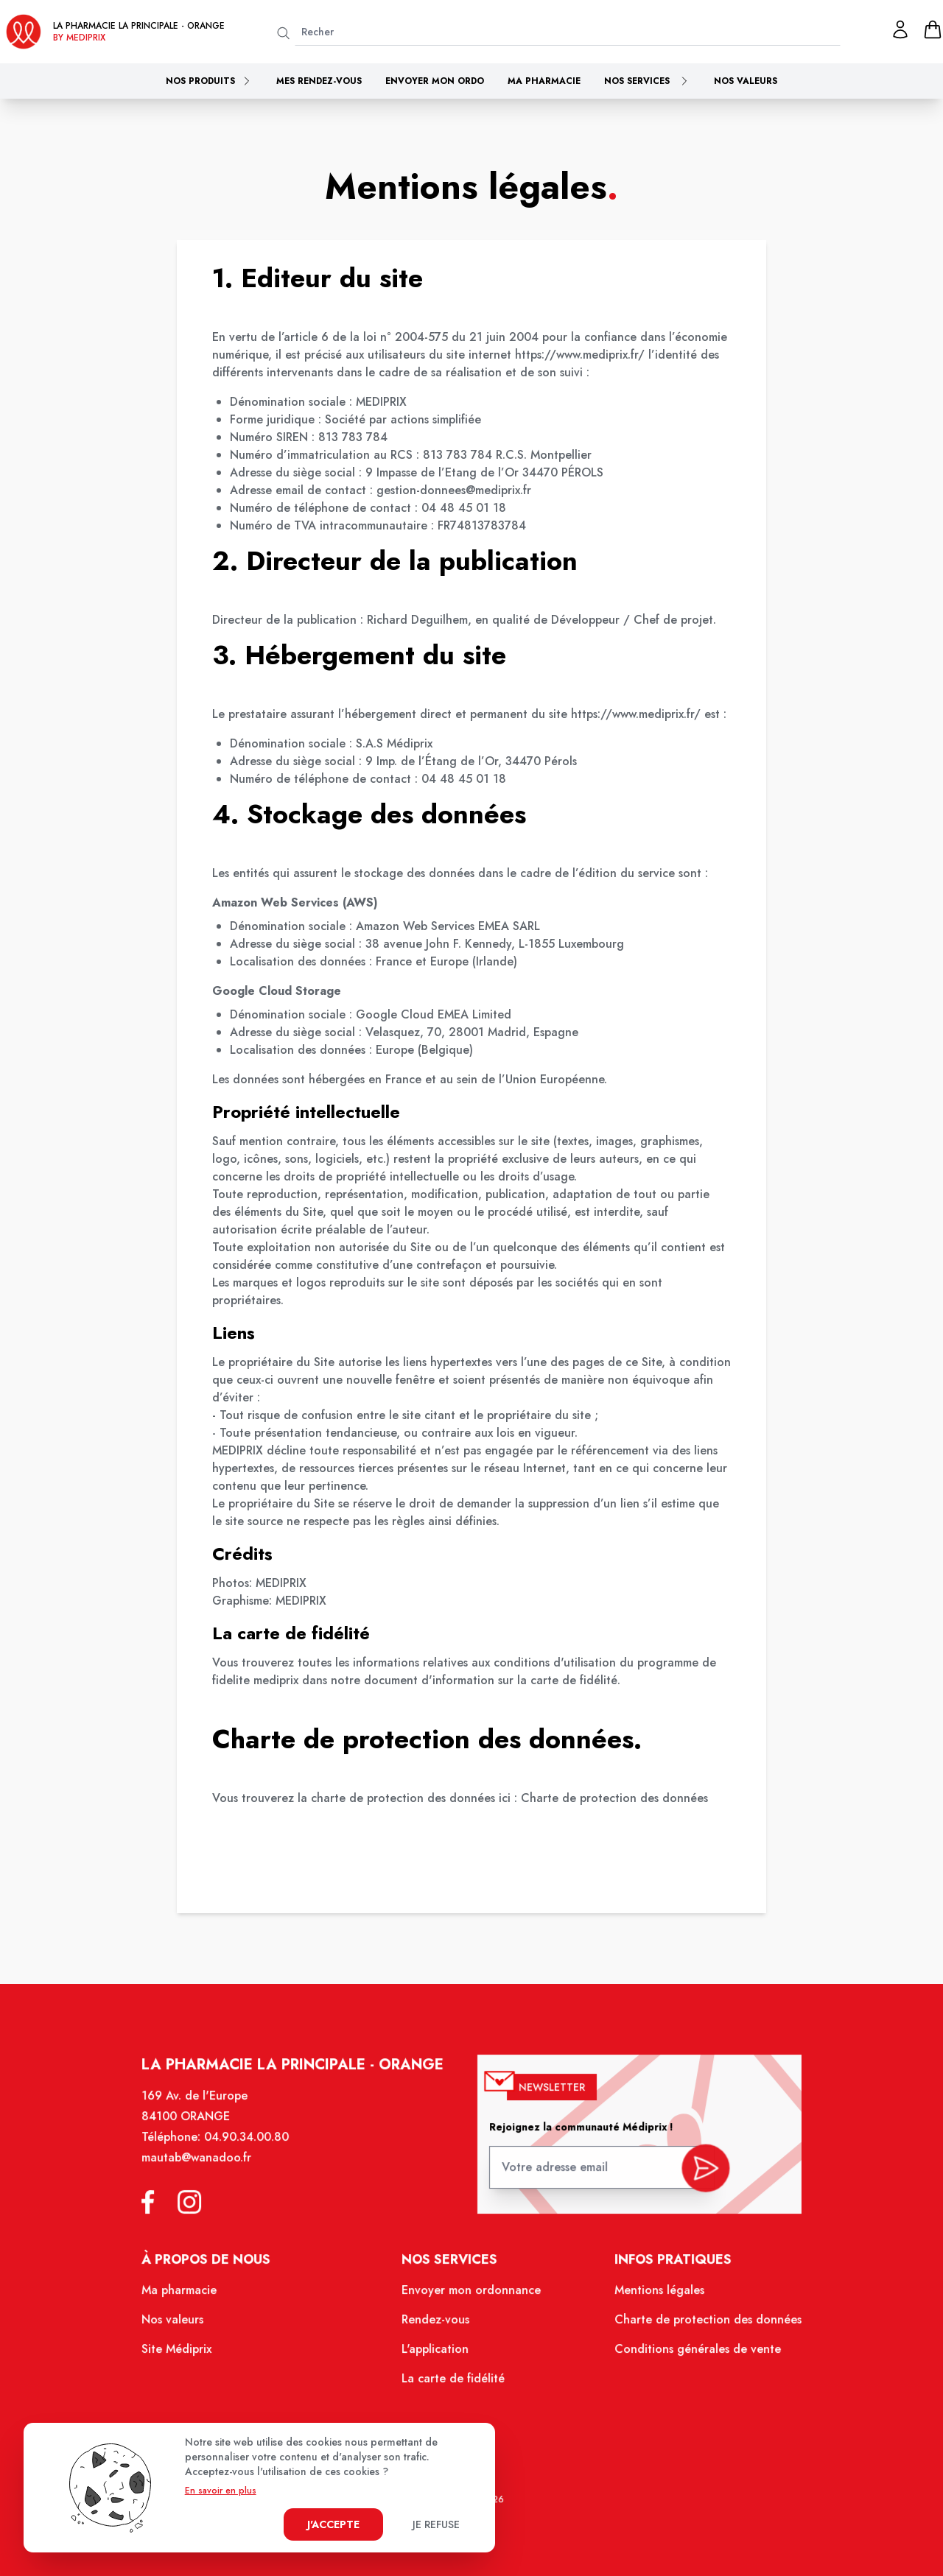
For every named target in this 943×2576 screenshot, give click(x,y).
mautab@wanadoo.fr (206, 2169)
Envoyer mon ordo (434, 81)
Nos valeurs (745, 81)
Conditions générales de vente (689, 2354)
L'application (436, 2354)
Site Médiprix (186, 2354)
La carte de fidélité (454, 2382)
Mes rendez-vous (319, 81)
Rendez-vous (437, 2326)
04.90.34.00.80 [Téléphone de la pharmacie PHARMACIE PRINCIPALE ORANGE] (254, 2149)
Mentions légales (652, 2297)
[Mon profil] (900, 29)
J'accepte (333, 2524)
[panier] (932, 29)
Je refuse (436, 2524)
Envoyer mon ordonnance (471, 2297)
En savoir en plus (220, 2490)
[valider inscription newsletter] (698, 2174)
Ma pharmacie (544, 81)
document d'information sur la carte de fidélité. (492, 1680)
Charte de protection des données (614, 1798)
